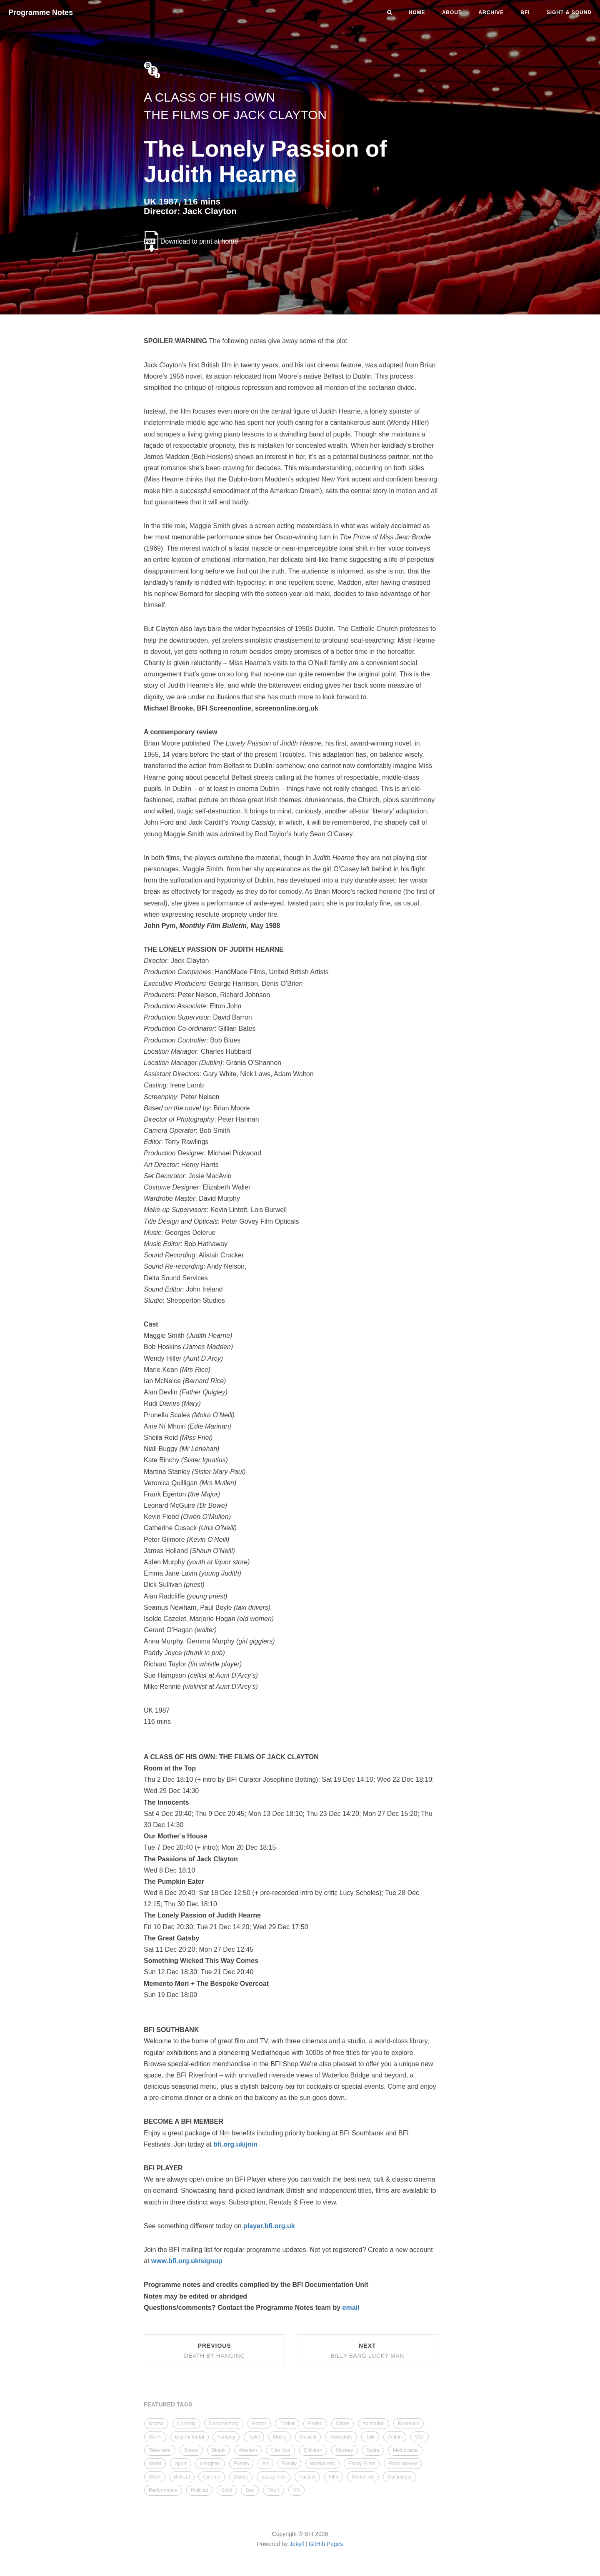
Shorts (191, 2450)
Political (199, 2490)
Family (289, 2463)
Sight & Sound (569, 12)
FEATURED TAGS (168, 2404)
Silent (155, 2463)
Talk (370, 2437)
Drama (156, 2423)
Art (265, 2463)
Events (241, 2463)
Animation (373, 2423)
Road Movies (403, 2463)
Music (279, 2437)
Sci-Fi (155, 2437)
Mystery (344, 2450)
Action (395, 2437)
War (419, 2437)
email (351, 2307)
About (452, 12)
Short (155, 2477)
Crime (342, 2423)
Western (248, 2450)
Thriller (287, 2423)
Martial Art (363, 2477)
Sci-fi (226, 2490)
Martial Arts (322, 2463)
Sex (249, 2490)
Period (315, 2423)
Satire (372, 2450)
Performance (163, 2490)
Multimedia (400, 2477)
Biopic (218, 2450)
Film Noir (280, 2450)
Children (313, 2450)
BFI (525, 12)
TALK (274, 2490)
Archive (491, 12)
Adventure (341, 2437)
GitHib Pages (326, 2544)
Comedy (186, 2423)
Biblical (182, 2477)
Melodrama (405, 2450)
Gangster (210, 2463)
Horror (259, 2423)
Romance (408, 2423)
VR (296, 2490)
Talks (254, 2437)
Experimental (189, 2437)
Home (417, 12)
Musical (308, 2437)
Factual (307, 2477)
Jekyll (296, 2544)
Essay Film (273, 2477)
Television (160, 2450)
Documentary (223, 2423)
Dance (241, 2477)
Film (333, 2477)
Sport (181, 2463)
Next (367, 2350)
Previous (214, 2350)
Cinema (211, 2477)
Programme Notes (40, 12)
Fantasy (226, 2437)
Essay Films (361, 2463)
